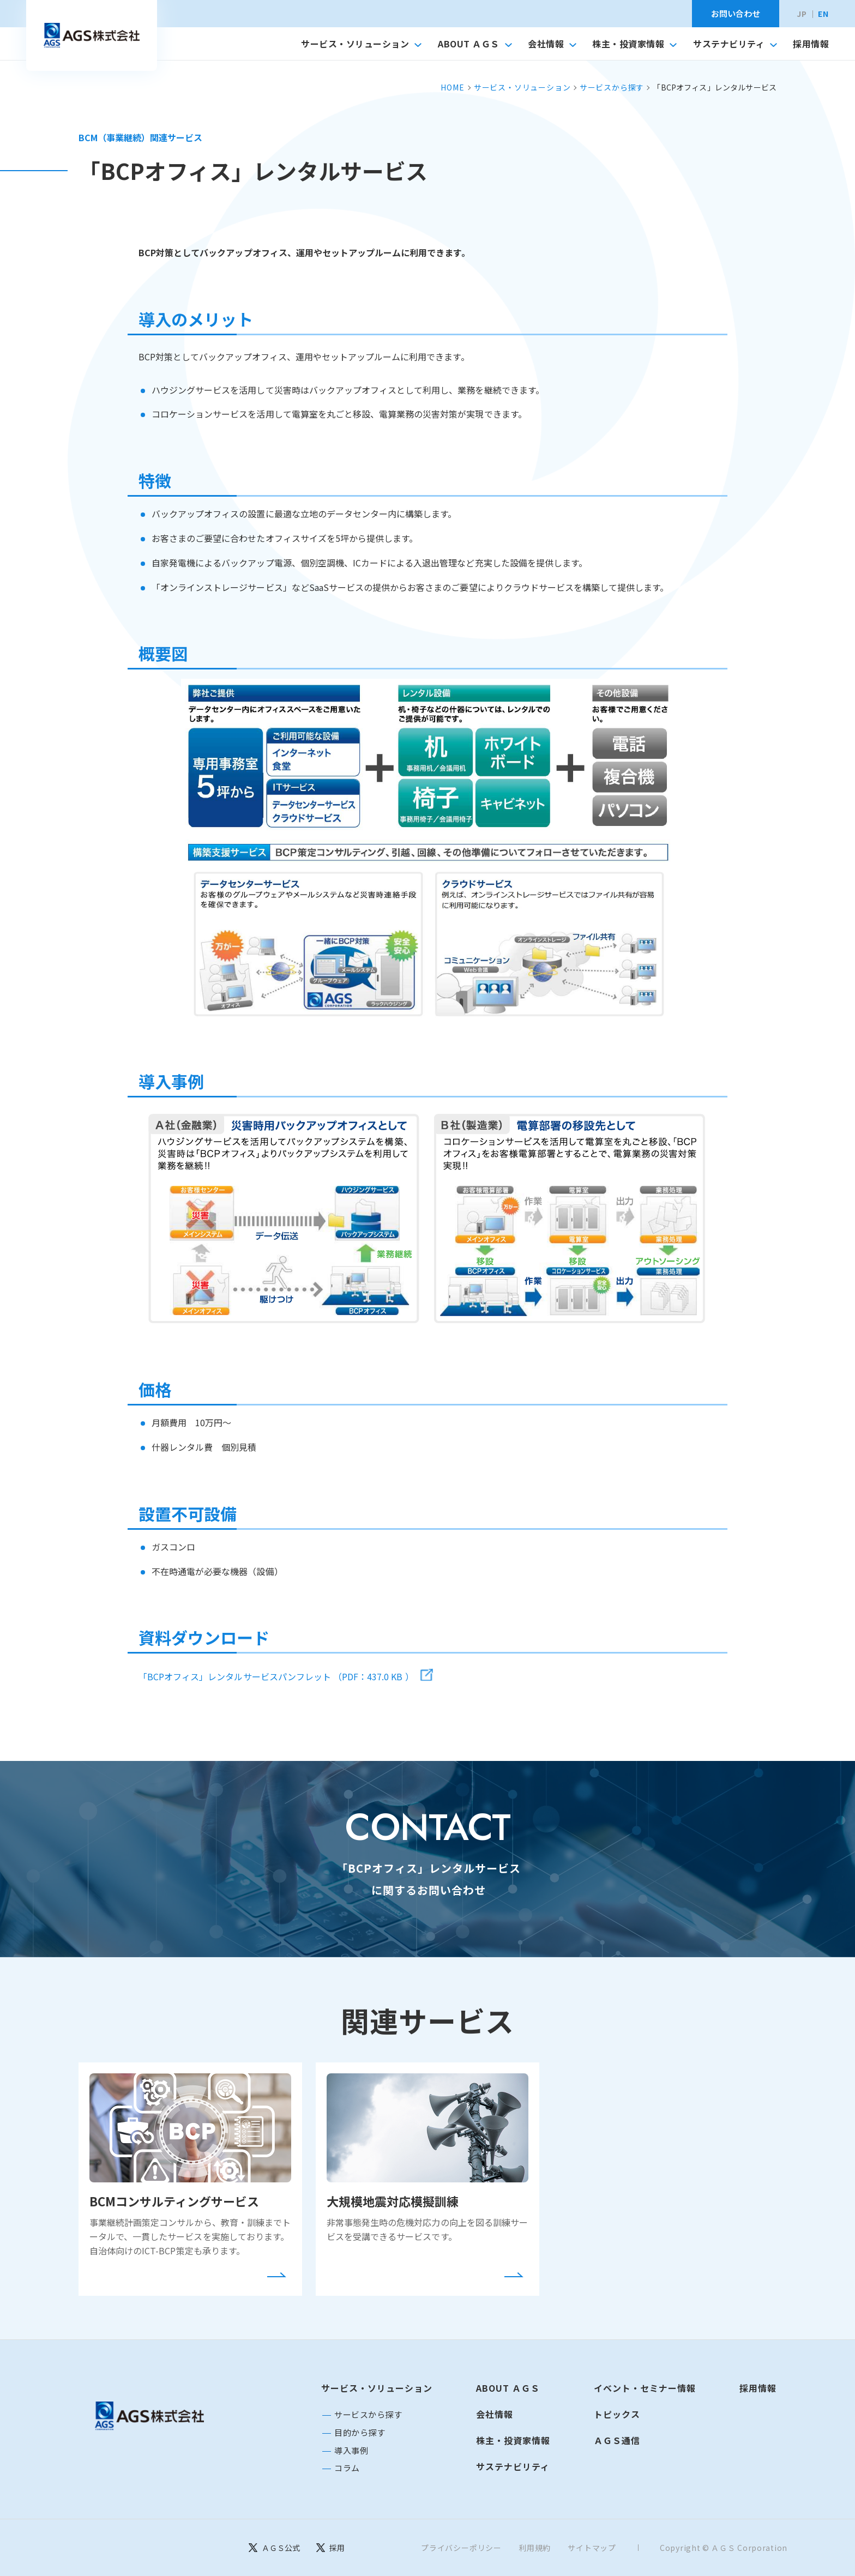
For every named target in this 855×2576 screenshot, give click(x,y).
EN (823, 13)
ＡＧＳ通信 (617, 2440)
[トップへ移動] (91, 35)
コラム (347, 2468)
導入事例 (351, 2450)
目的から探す (359, 2432)
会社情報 (552, 43)
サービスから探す (612, 87)
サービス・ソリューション (361, 43)
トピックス (617, 2414)
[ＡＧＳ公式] (274, 2547)
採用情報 (811, 43)
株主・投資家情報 (634, 43)
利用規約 (535, 2547)
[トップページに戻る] (149, 2415)
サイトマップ (592, 2547)
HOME (452, 87)
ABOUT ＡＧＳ (475, 43)
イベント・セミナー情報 (645, 2387)
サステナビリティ (735, 43)
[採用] (330, 2547)
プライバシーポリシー (461, 2547)
